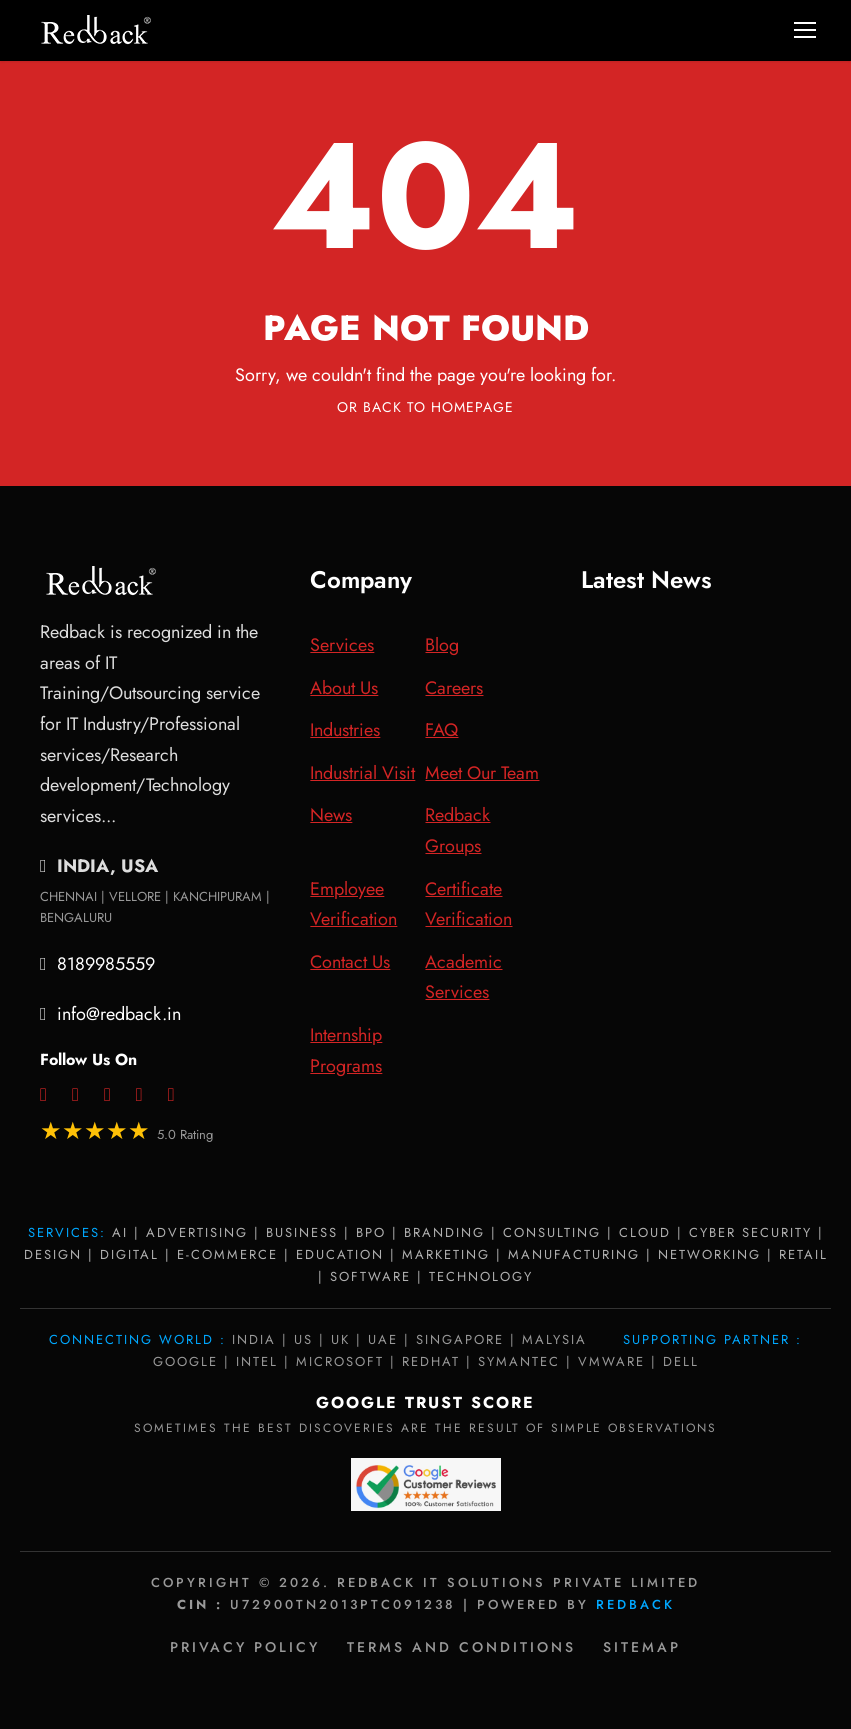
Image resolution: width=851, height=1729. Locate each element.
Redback (635, 1604)
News (331, 815)
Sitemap (642, 1647)
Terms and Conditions (461, 1647)
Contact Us (350, 962)
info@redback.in (119, 1014)
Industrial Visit (362, 773)
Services (342, 645)
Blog (442, 645)
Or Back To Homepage (425, 407)
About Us (344, 688)
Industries (345, 730)
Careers (454, 688)
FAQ (441, 730)
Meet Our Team (482, 773)
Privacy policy (245, 1647)
